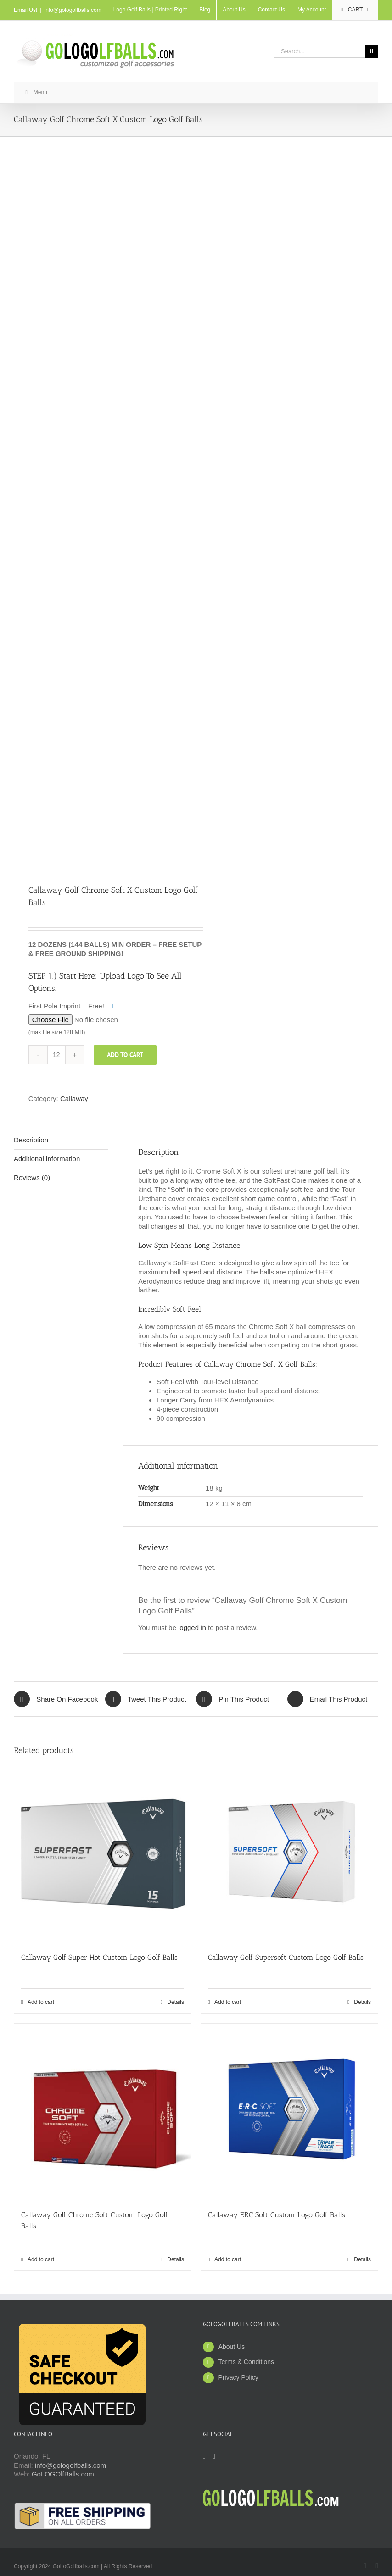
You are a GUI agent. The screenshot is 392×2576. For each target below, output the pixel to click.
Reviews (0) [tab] (32, 1177)
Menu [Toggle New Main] (35, 92)
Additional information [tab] (47, 1159)
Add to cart (125, 1055)
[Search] (371, 51)
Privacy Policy (238, 2377)
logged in (192, 1627)
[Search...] (319, 51)
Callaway (74, 1098)
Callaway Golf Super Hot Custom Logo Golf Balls (99, 1957)
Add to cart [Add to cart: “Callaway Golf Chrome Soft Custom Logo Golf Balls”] (41, 2259)
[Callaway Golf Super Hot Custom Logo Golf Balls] (102, 1854)
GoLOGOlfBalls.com (63, 2474)
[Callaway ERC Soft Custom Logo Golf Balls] (289, 2112)
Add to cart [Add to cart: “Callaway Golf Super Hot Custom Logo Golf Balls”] (41, 2002)
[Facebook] (204, 2456)
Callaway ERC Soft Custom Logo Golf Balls (276, 2214)
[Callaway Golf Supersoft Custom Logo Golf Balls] (289, 1854)
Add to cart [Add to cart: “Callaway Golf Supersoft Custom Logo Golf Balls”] (227, 2002)
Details (175, 2002)
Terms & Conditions (246, 2361)
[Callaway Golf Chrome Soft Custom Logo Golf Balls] (102, 2112)
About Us (231, 2346)
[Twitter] (214, 2456)
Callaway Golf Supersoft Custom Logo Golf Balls (286, 1957)
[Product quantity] (56, 1055)
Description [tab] (31, 1140)
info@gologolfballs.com (72, 10)
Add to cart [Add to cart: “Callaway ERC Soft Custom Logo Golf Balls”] (227, 2259)
